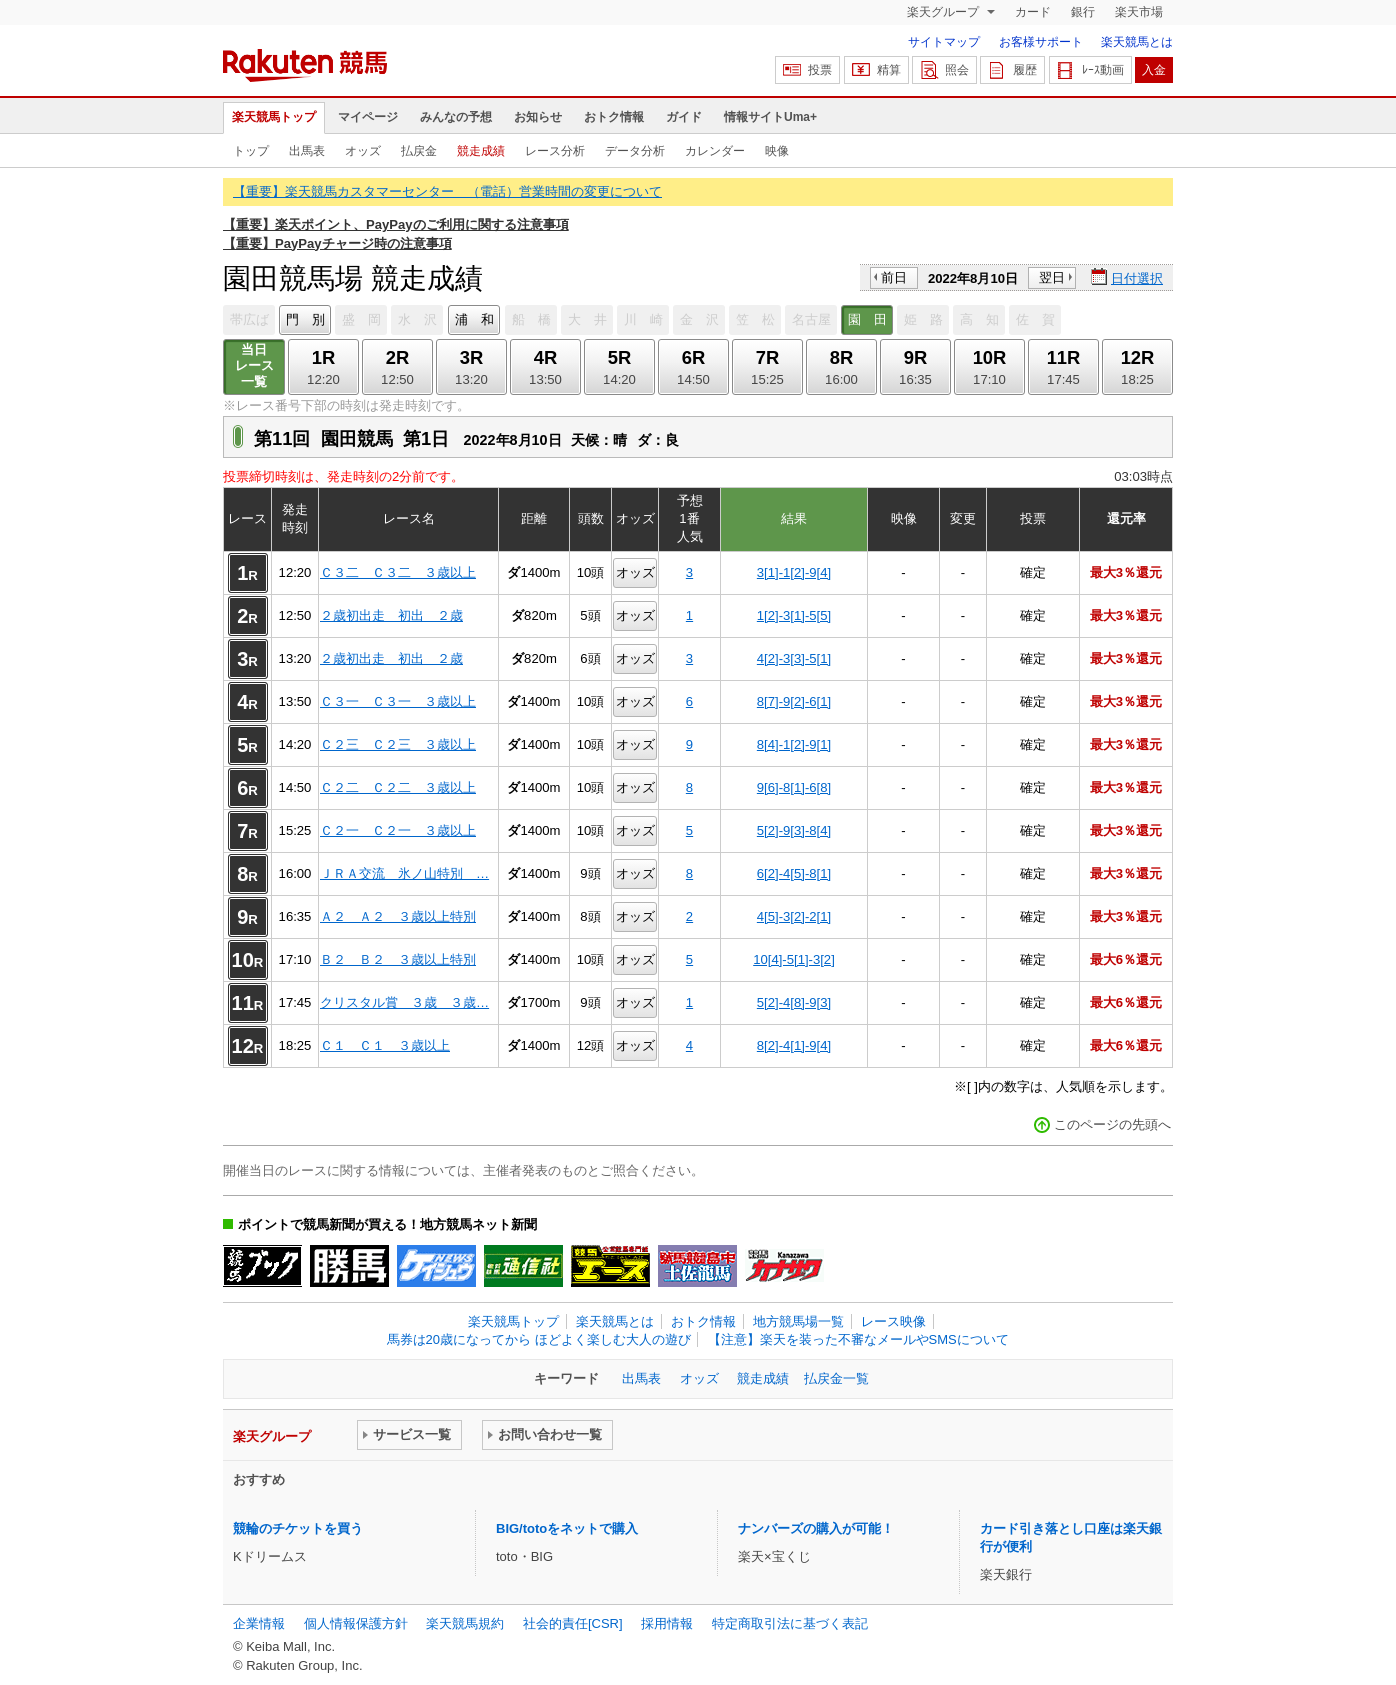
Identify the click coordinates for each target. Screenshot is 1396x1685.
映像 (777, 151)
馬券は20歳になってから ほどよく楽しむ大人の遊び (539, 1339)
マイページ (368, 117)
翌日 (1052, 277)
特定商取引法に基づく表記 (790, 1623)
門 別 (305, 319)
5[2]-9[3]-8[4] (794, 830)
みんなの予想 (456, 117)
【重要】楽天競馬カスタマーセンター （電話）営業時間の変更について (447, 191)
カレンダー (715, 151)
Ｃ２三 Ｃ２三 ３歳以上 (398, 744)
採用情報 (667, 1623)
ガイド (684, 117)
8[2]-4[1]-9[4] (794, 1045)
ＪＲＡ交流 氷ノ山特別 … (404, 873)
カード (1033, 12)
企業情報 (259, 1623)
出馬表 (307, 151)
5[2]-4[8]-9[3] (794, 1002)
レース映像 (893, 1321)
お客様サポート (1041, 42)
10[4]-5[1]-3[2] (794, 959)
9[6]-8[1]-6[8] (794, 787)
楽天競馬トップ (274, 117)
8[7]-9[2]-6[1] (794, 701)
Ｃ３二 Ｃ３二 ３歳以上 (398, 572)
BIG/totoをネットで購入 (567, 1528)
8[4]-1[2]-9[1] (794, 744)
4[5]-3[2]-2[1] (794, 916)
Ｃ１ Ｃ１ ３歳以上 (385, 1045)
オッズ (363, 151)
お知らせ (538, 117)
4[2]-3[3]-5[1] (794, 658)
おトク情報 (614, 117)
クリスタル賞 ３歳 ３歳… (404, 1002)
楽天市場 (1139, 12)
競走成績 (481, 151)
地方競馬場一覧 (798, 1321)
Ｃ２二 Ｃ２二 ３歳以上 (398, 787)
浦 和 (474, 319)
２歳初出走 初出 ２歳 (391, 615)
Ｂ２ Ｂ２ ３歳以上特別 (398, 959)
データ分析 (635, 151)
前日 (894, 277)
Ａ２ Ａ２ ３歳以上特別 (398, 916)
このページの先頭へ (1112, 1124)
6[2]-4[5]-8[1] (794, 873)
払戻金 (419, 151)
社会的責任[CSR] (573, 1623)
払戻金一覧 (836, 1378)
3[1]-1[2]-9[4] (794, 572)
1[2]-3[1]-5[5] (794, 615)
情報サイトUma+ (770, 117)
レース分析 (555, 151)
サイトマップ (944, 42)
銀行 (1083, 12)
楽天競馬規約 (465, 1623)
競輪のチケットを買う (298, 1528)
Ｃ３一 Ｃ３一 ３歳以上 (398, 701)
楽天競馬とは (1137, 42)
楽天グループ (944, 12)
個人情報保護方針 (356, 1623)
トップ (251, 151)
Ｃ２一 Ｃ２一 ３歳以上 (398, 830)
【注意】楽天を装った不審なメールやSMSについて (858, 1339)
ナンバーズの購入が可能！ (816, 1528)
